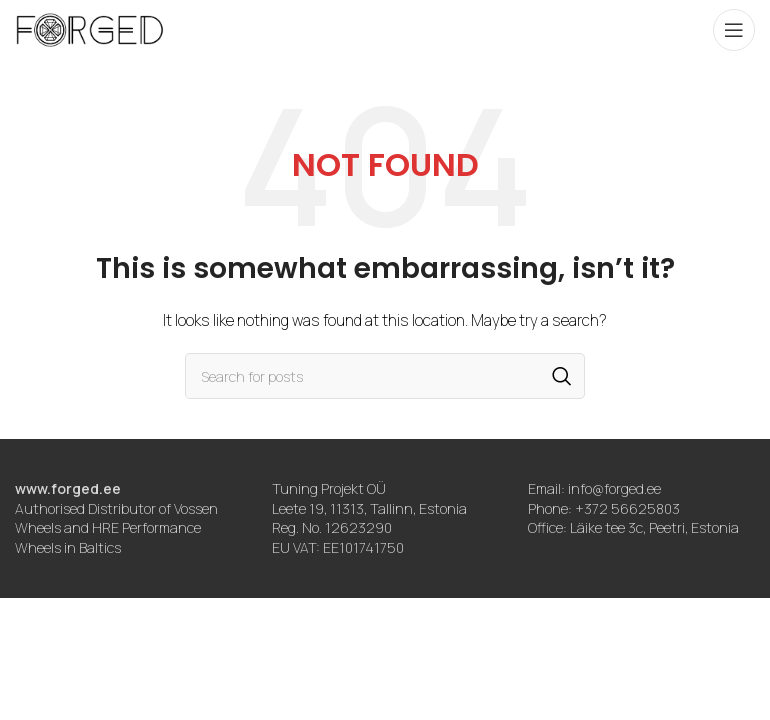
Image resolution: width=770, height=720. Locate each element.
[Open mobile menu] (734, 30)
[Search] (385, 376)
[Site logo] (90, 28)
